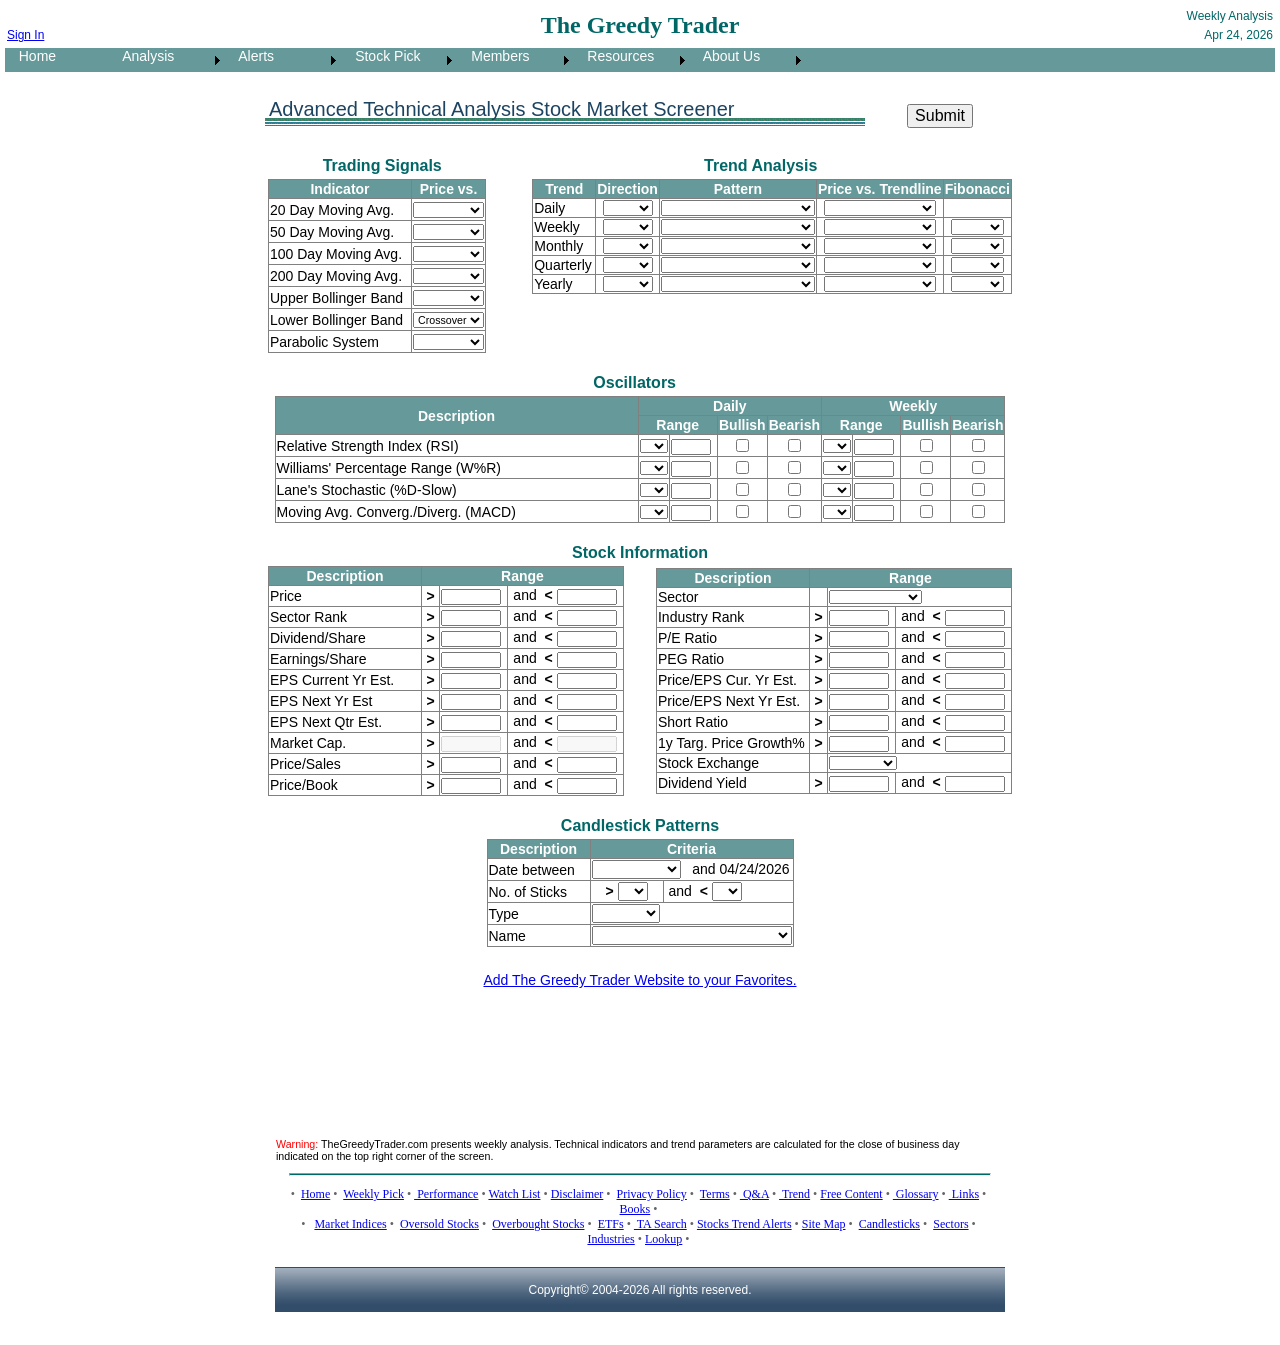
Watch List (514, 1194)
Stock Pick (381, 56)
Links (964, 1194)
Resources (615, 56)
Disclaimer (577, 1194)
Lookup (663, 1239)
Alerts (250, 56)
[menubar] (405, 60)
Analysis (142, 56)
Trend (794, 1194)
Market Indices (350, 1224)
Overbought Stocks (538, 1224)
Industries (610, 1239)
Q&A (754, 1194)
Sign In (25, 35)
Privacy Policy (652, 1194)
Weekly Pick (373, 1194)
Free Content (851, 1194)
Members (495, 56)
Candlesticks (889, 1224)
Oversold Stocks (439, 1224)
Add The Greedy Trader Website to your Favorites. (639, 980)
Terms (715, 1194)
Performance (446, 1194)
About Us (726, 56)
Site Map (824, 1224)
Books (635, 1209)
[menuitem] (57, 60)
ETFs (611, 1224)
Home (31, 56)
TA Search (660, 1224)
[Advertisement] (640, 1051)
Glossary (916, 1194)
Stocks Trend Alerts (744, 1224)
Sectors (950, 1224)
